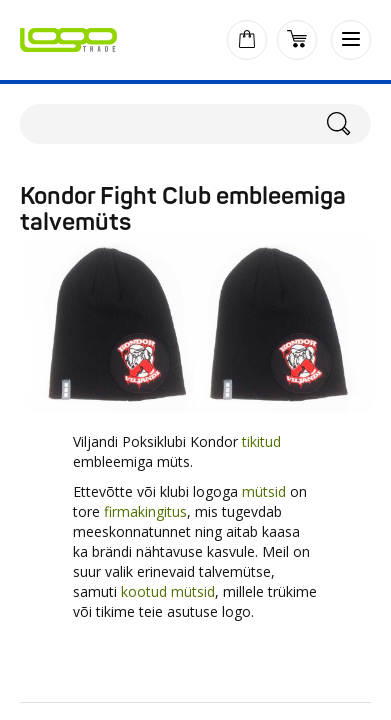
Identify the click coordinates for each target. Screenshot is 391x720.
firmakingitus (145, 511)
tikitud (261, 441)
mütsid (264, 491)
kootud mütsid (168, 591)
